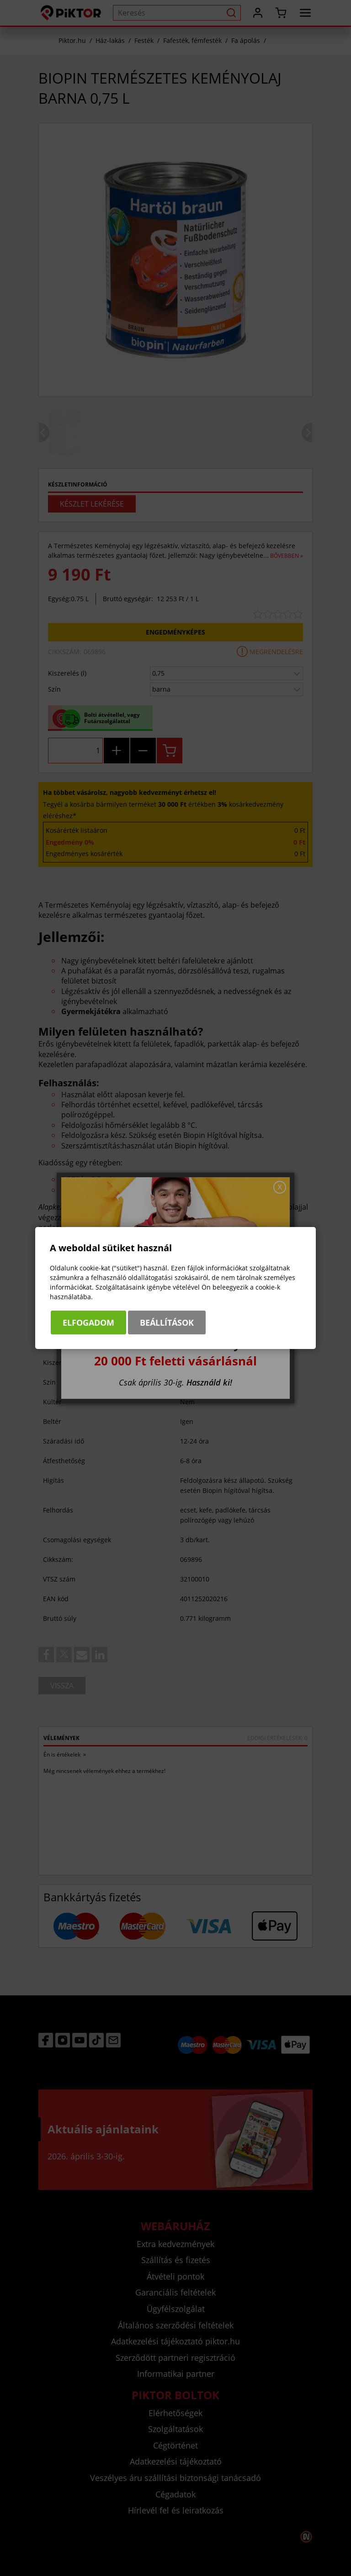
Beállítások (167, 1322)
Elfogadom (88, 1322)
